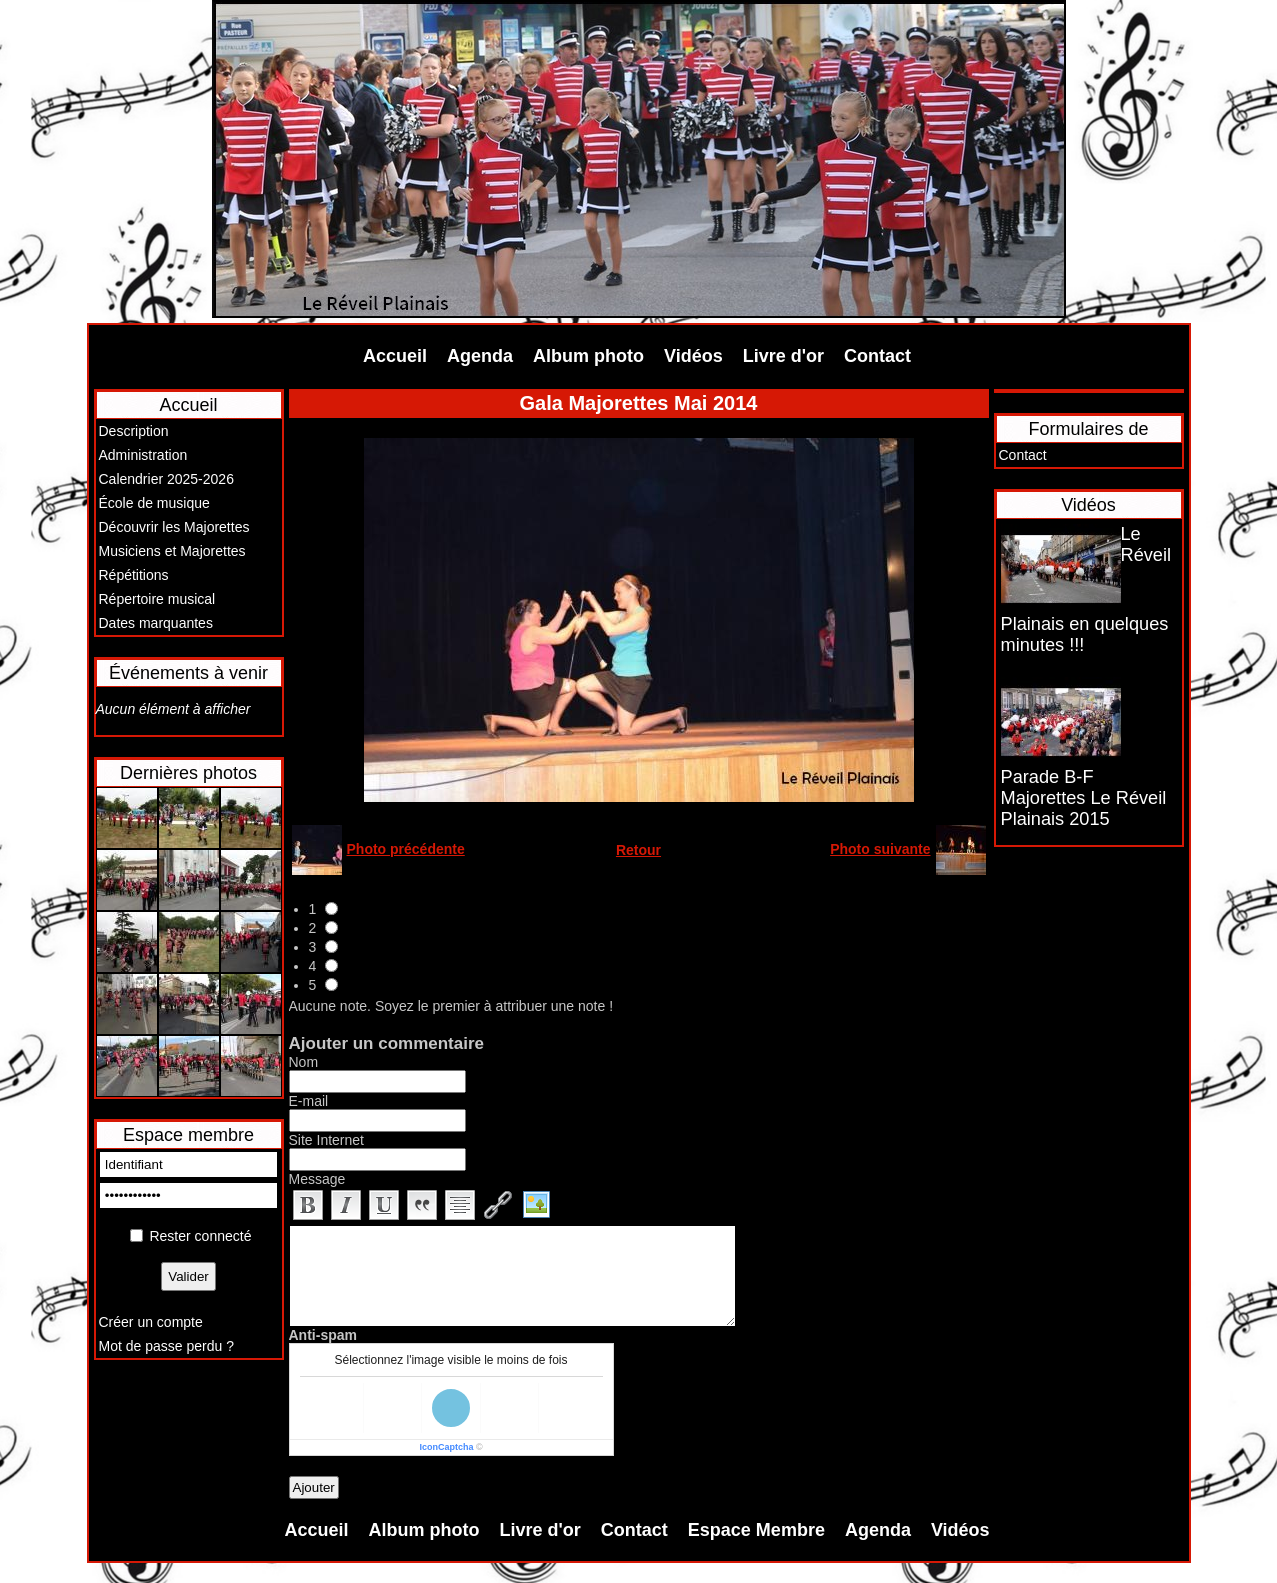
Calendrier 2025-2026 (166, 479)
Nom (304, 1062)
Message (317, 1179)
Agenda (480, 356)
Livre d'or (783, 356)
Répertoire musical (157, 599)
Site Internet (327, 1140)
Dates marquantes (156, 623)
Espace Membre (756, 1530)
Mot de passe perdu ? (166, 1346)
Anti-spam (323, 1335)
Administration (143, 455)
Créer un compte (151, 1322)
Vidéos (693, 356)
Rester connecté (200, 1236)
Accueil (395, 356)
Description (134, 431)
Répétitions (134, 575)
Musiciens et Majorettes (172, 551)
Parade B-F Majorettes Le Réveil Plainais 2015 (1084, 798)
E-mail (309, 1101)
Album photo (588, 356)
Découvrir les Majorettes (174, 527)
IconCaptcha (446, 1447)
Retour (638, 850)
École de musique (154, 503)
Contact (877, 356)
